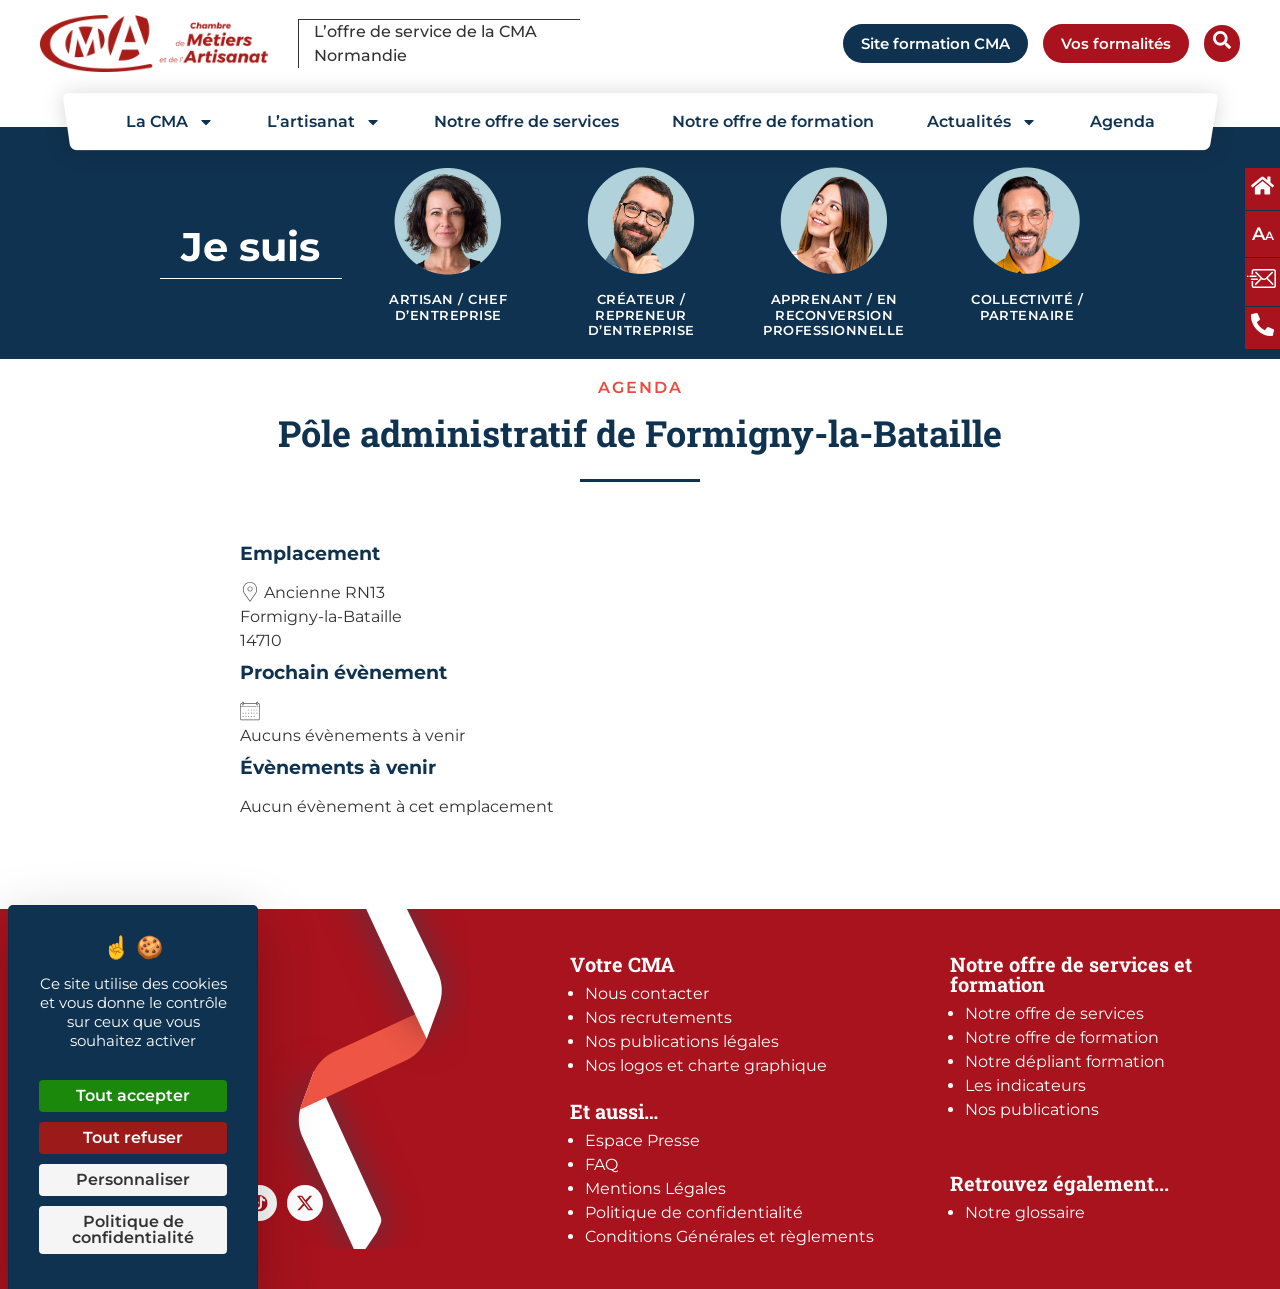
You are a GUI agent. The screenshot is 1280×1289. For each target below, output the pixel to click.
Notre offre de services (526, 121)
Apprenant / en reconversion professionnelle (834, 315)
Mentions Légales (655, 1188)
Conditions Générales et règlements (729, 1236)
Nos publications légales (682, 1041)
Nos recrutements (658, 1017)
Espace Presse (642, 1140)
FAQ (601, 1164)
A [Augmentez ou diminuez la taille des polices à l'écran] (1263, 234)
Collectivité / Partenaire (1027, 307)
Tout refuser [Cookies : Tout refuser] (133, 1137)
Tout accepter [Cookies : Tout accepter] (133, 1095)
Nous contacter (647, 993)
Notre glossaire (1025, 1212)
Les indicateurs (1025, 1085)
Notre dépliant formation (1065, 1061)
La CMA (170, 122)
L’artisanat (324, 122)
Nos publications (1032, 1109)
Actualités (982, 122)
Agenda (1122, 121)
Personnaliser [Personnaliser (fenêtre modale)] (133, 1179)
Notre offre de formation (773, 121)
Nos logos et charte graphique (706, 1065)
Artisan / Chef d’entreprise (448, 307)
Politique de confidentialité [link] (133, 1229)
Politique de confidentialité (694, 1212)
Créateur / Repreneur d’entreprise (641, 315)
